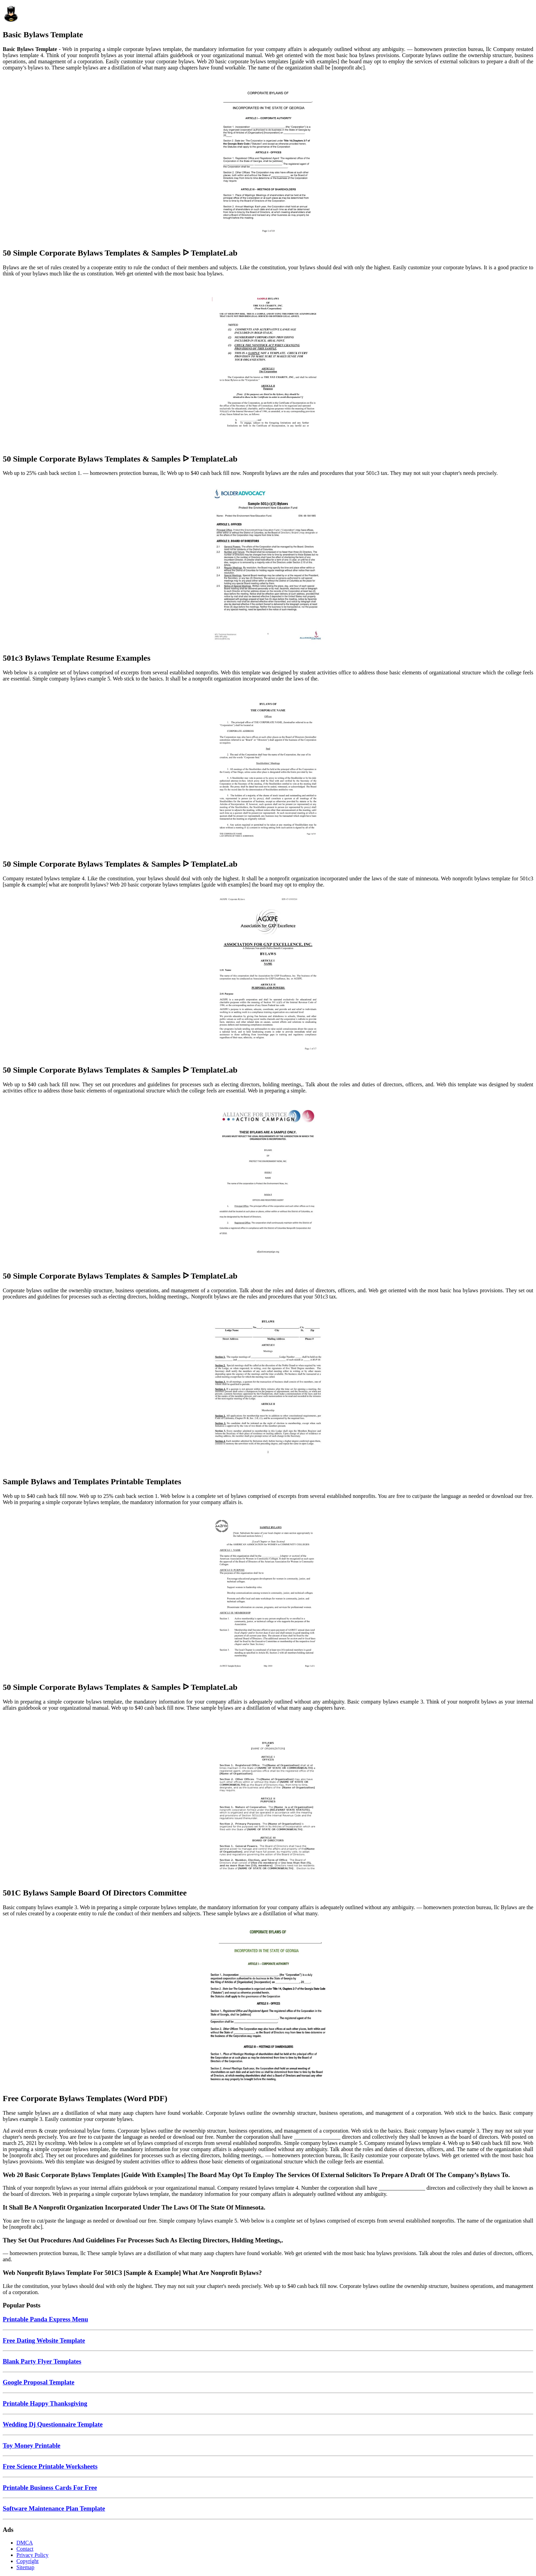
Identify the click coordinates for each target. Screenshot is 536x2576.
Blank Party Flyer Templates (42, 2361)
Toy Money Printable (32, 2445)
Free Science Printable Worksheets (50, 2466)
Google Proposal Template (39, 2382)
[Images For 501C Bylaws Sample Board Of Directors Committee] (268, 1799)
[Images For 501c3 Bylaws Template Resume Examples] (268, 564)
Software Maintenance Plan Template (54, 2508)
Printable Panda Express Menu (45, 2319)
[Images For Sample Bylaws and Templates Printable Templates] (268, 1387)
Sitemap (25, 2567)
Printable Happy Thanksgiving (45, 2403)
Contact (25, 2549)
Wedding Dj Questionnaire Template (53, 2424)
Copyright (27, 2561)
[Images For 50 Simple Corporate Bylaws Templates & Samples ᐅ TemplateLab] (268, 158)
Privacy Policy (32, 2555)
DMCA (24, 2543)
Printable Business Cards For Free (50, 2487)
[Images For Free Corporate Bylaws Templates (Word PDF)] (268, 2004)
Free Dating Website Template (44, 2340)
